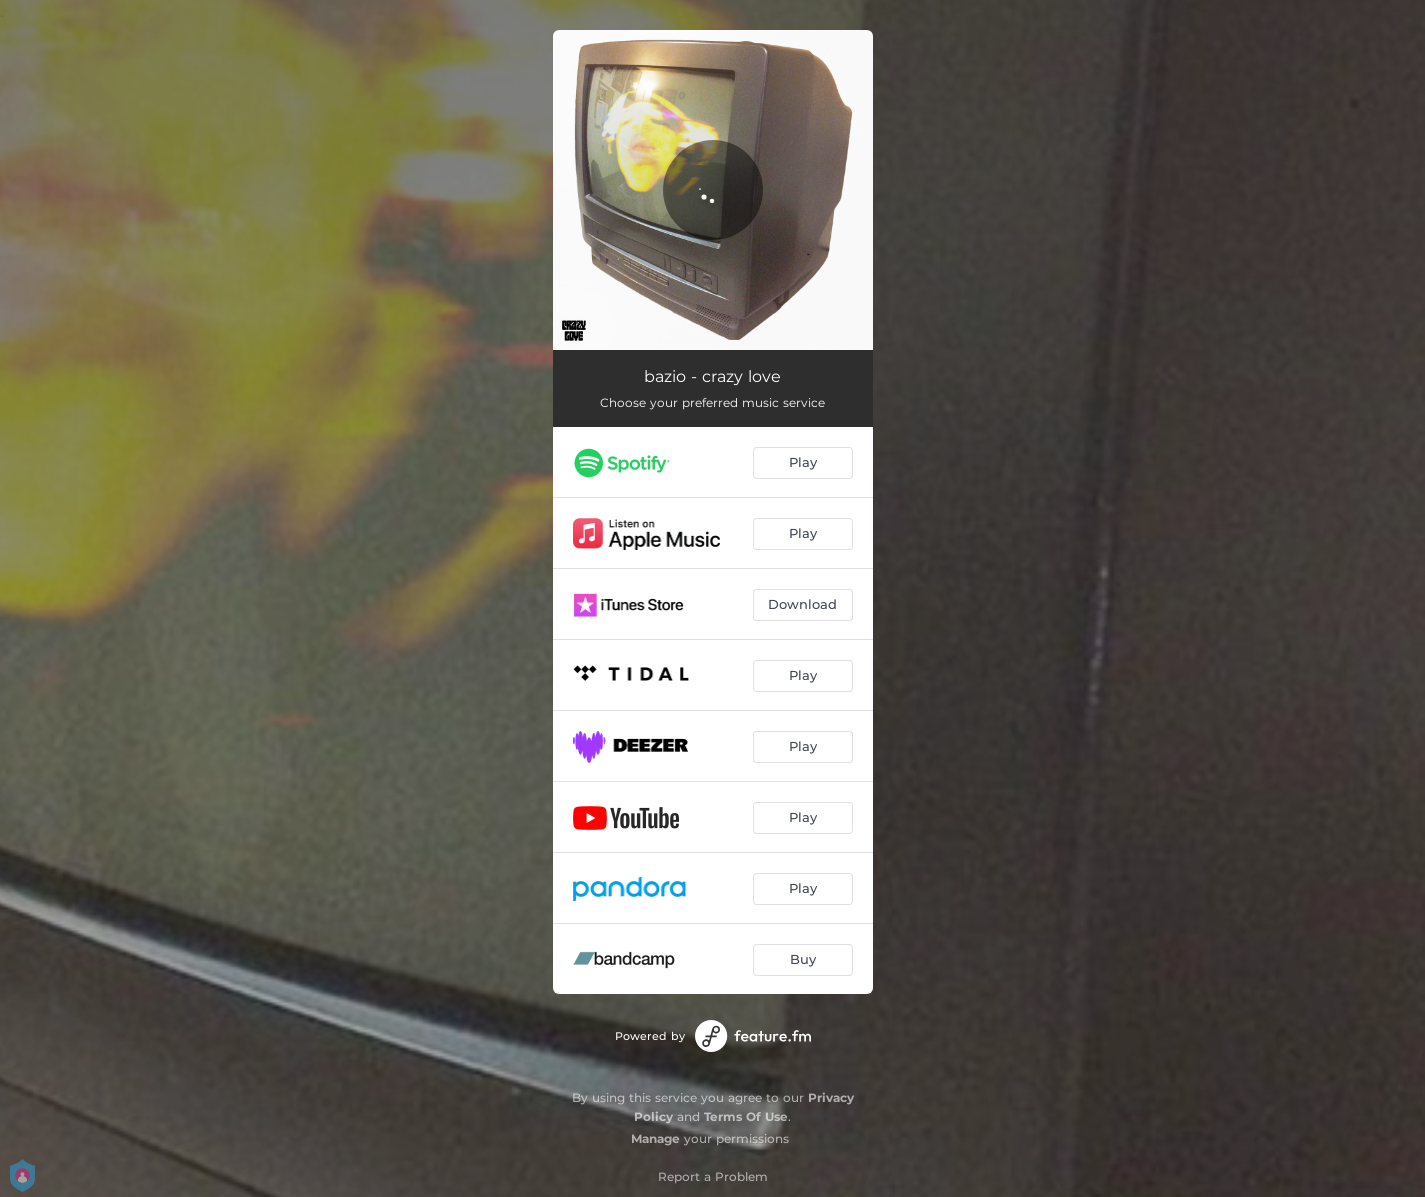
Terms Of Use (746, 1116)
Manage (655, 1138)
